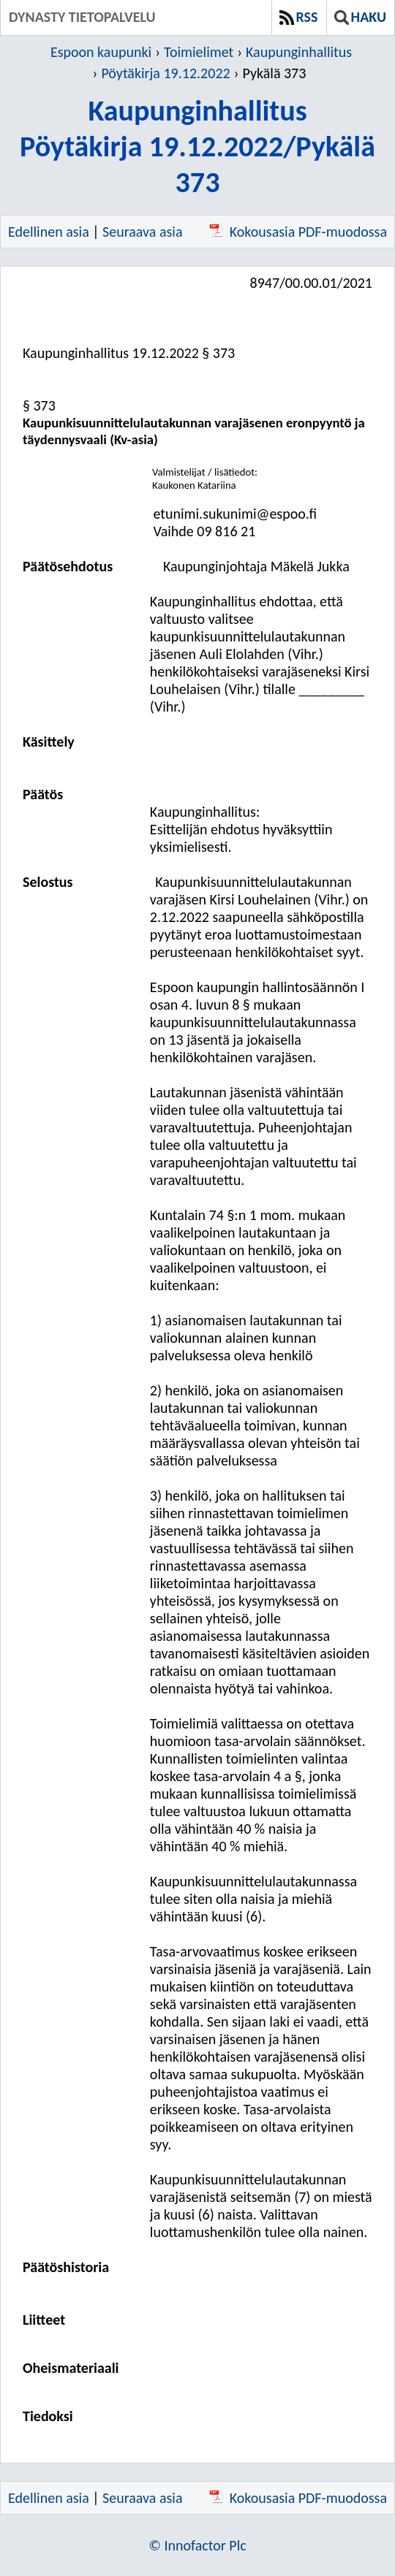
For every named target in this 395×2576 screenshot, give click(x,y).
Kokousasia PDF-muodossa (298, 231)
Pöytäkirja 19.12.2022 (165, 73)
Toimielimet (198, 52)
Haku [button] (360, 17)
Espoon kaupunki (100, 52)
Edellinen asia (48, 231)
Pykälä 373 (274, 73)
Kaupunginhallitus (299, 52)
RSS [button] (298, 17)
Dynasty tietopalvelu (82, 17)
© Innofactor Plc (197, 2545)
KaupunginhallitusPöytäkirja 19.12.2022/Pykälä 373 (197, 146)
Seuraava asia (142, 231)
